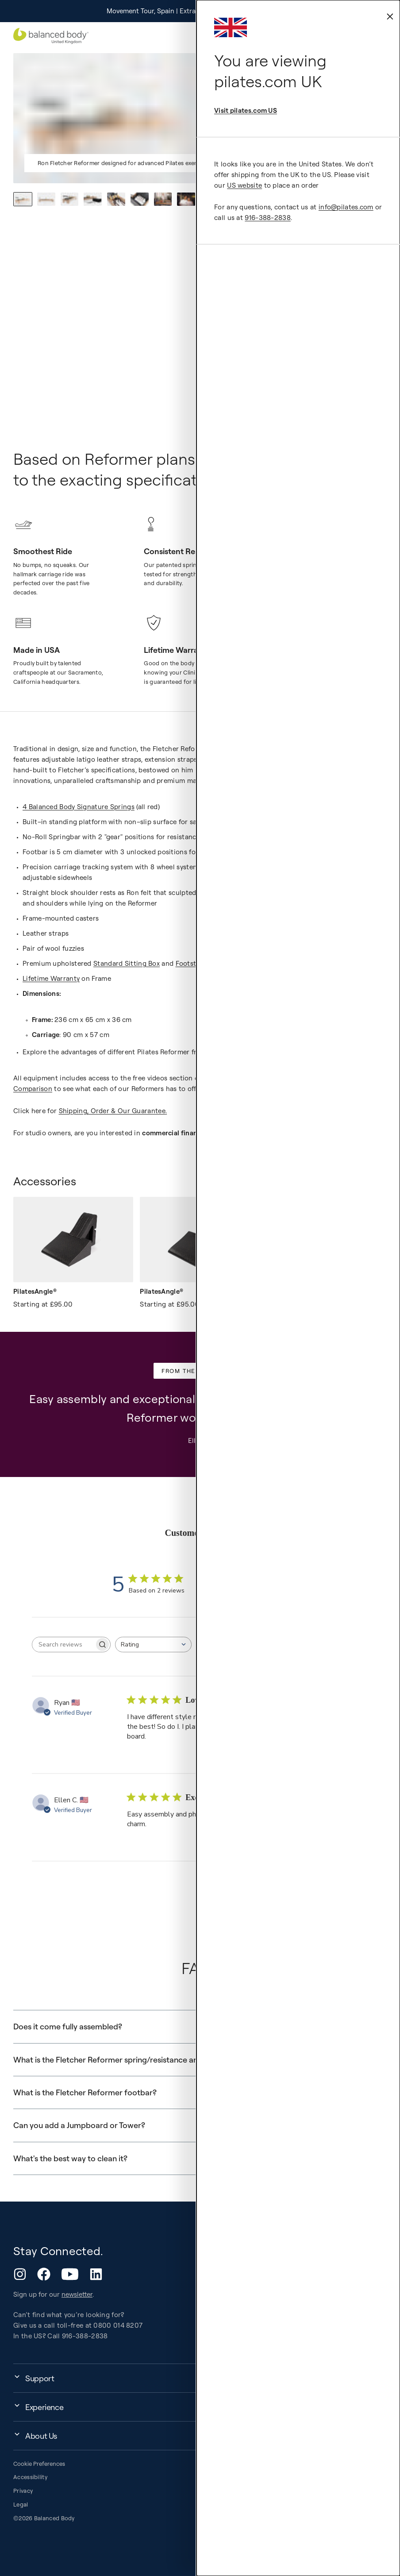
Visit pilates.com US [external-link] (245, 110)
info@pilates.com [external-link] (346, 207)
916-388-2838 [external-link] (268, 217)
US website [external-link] (244, 185)
